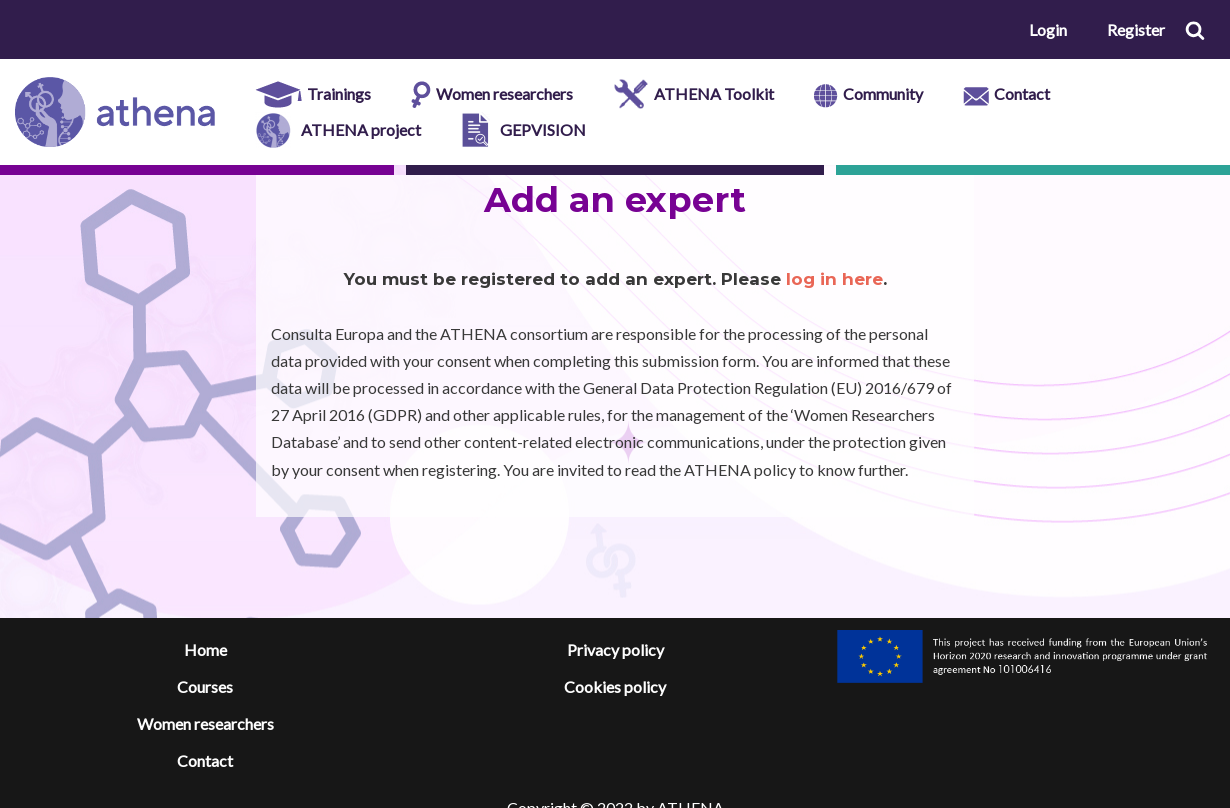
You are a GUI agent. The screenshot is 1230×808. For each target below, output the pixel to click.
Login (1048, 29)
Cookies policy (615, 686)
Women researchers (205, 723)
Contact (205, 760)
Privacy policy (615, 649)
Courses (205, 686)
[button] (1195, 30)
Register (1136, 29)
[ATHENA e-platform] (115, 112)
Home (205, 649)
